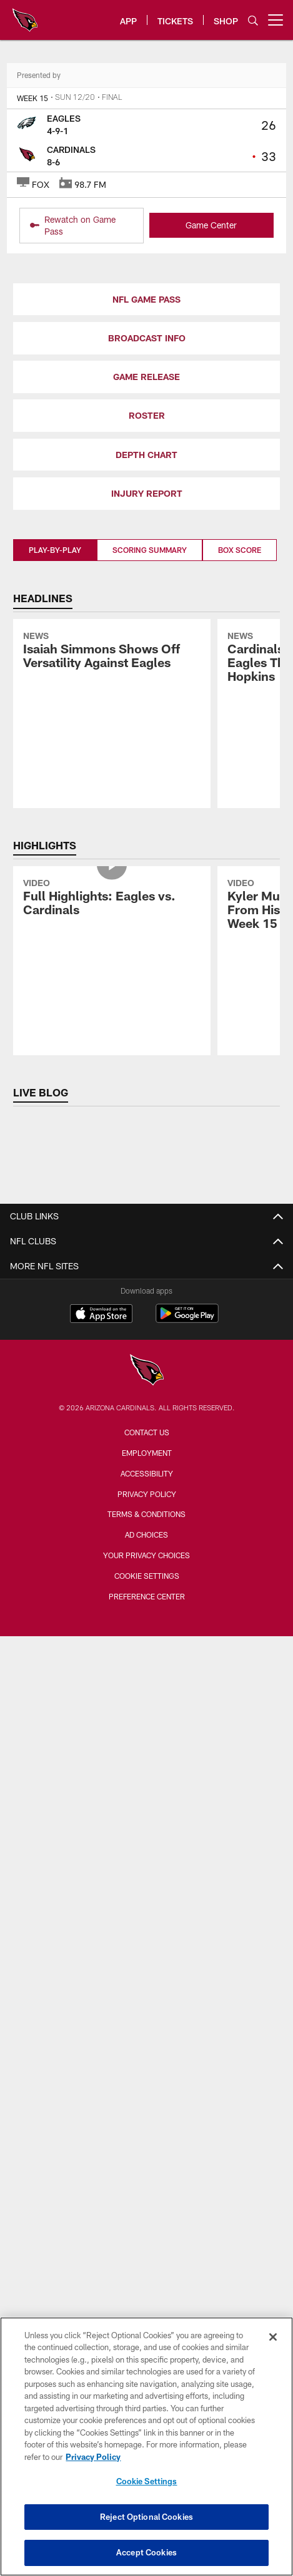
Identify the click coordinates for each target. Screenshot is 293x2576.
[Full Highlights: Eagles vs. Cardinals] (112, 899)
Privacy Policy (146, 1494)
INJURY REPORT (146, 493)
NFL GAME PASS (146, 299)
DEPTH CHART (146, 454)
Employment (147, 1452)
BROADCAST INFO (147, 338)
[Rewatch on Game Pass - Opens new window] (81, 225)
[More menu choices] (275, 20)
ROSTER (147, 415)
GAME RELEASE (146, 376)
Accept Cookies (146, 2552)
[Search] (253, 20)
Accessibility (147, 1473)
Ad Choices (146, 1534)
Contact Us (146, 1432)
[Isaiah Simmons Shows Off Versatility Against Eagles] (112, 652)
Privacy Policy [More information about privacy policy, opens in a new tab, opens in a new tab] (93, 2457)
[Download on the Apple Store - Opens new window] (101, 1314)
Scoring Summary (149, 549)
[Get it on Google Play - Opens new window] (187, 1319)
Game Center (211, 225)
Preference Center (147, 1596)
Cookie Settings (146, 1575)
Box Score (239, 549)
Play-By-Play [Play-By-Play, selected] (55, 549)
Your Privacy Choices (146, 1555)
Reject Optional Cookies (146, 2517)
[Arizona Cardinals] (147, 1371)
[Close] (273, 2337)
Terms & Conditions (146, 1514)
